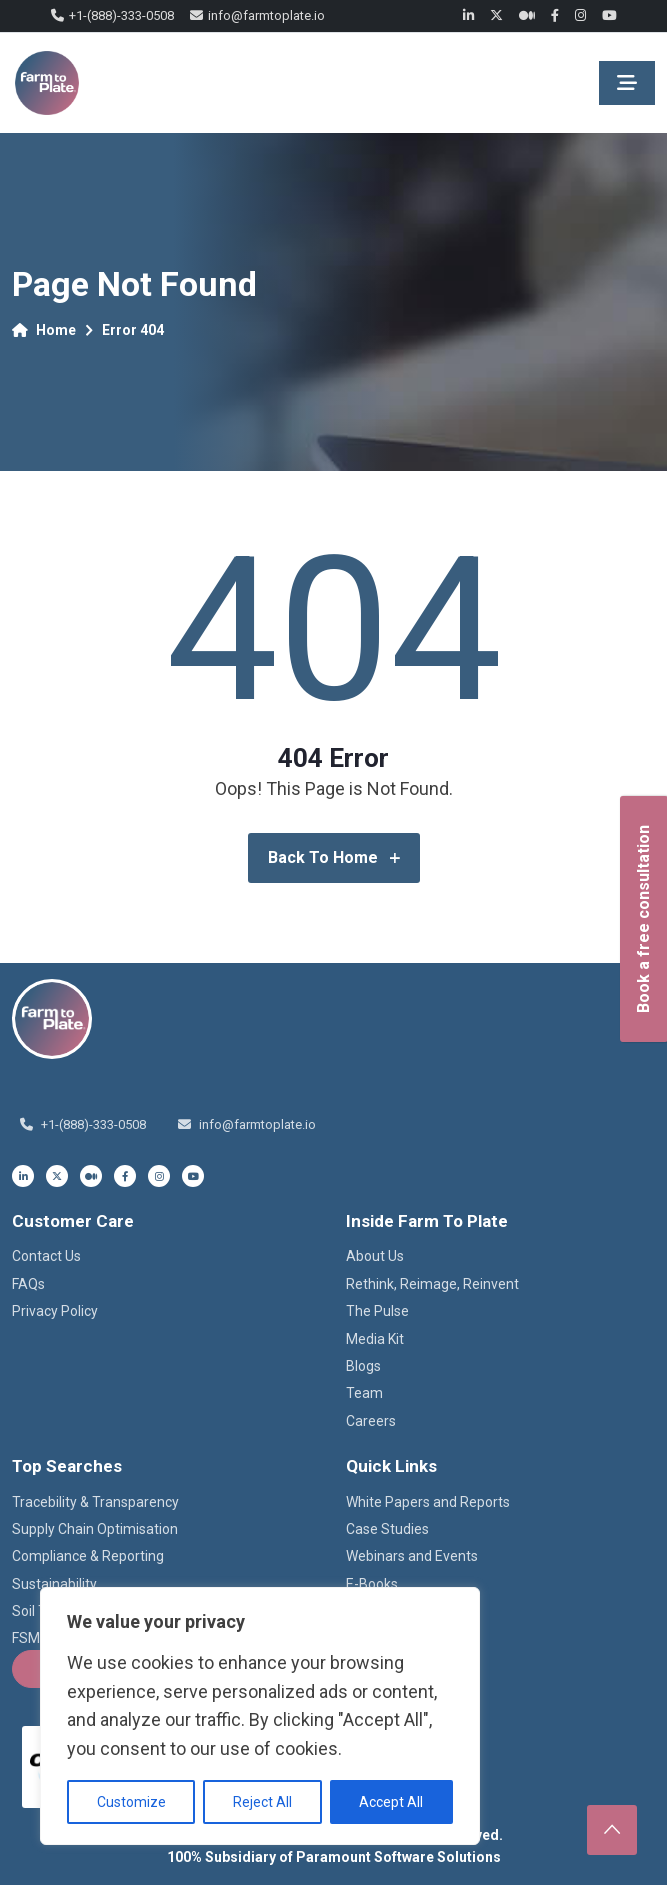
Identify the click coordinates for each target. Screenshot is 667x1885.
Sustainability (54, 1584)
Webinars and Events (412, 1556)
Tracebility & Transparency (95, 1502)
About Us (375, 1256)
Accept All (391, 1802)
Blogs (363, 1366)
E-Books (372, 1584)
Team (364, 1393)
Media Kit (375, 1339)
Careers (371, 1421)
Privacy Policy (55, 1311)
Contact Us (46, 1256)
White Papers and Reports (428, 1502)
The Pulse (377, 1311)
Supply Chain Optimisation (95, 1529)
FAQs (28, 1284)
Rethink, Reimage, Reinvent (432, 1284)
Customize (131, 1802)
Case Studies (387, 1529)
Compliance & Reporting (88, 1556)
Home (44, 330)
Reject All (262, 1802)
